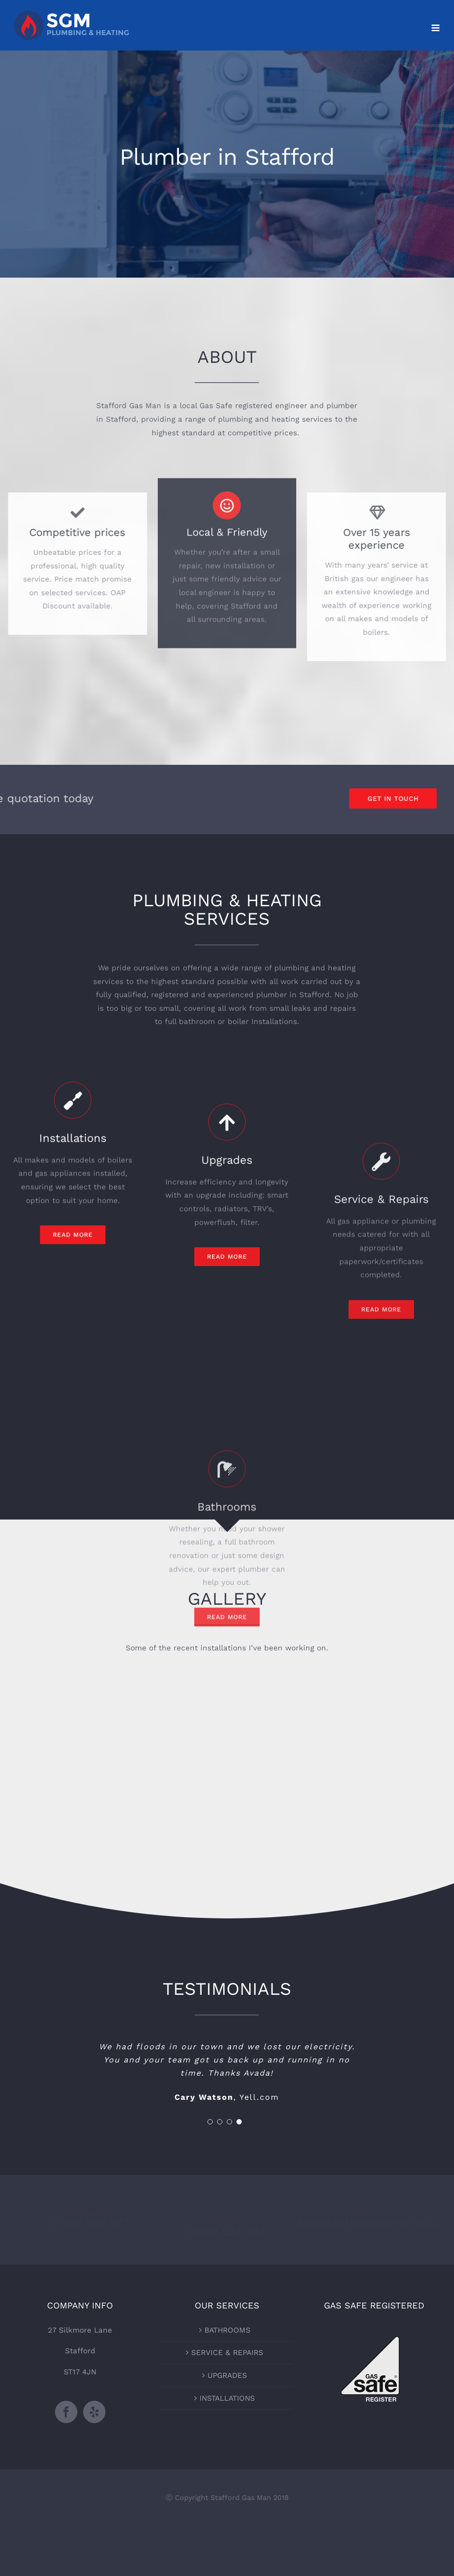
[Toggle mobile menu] (436, 28)
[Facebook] (66, 2412)
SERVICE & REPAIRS (227, 2352)
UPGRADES (227, 2375)
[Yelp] (94, 2412)
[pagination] (210, 2121)
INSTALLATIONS (227, 2398)
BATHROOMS (227, 2330)
